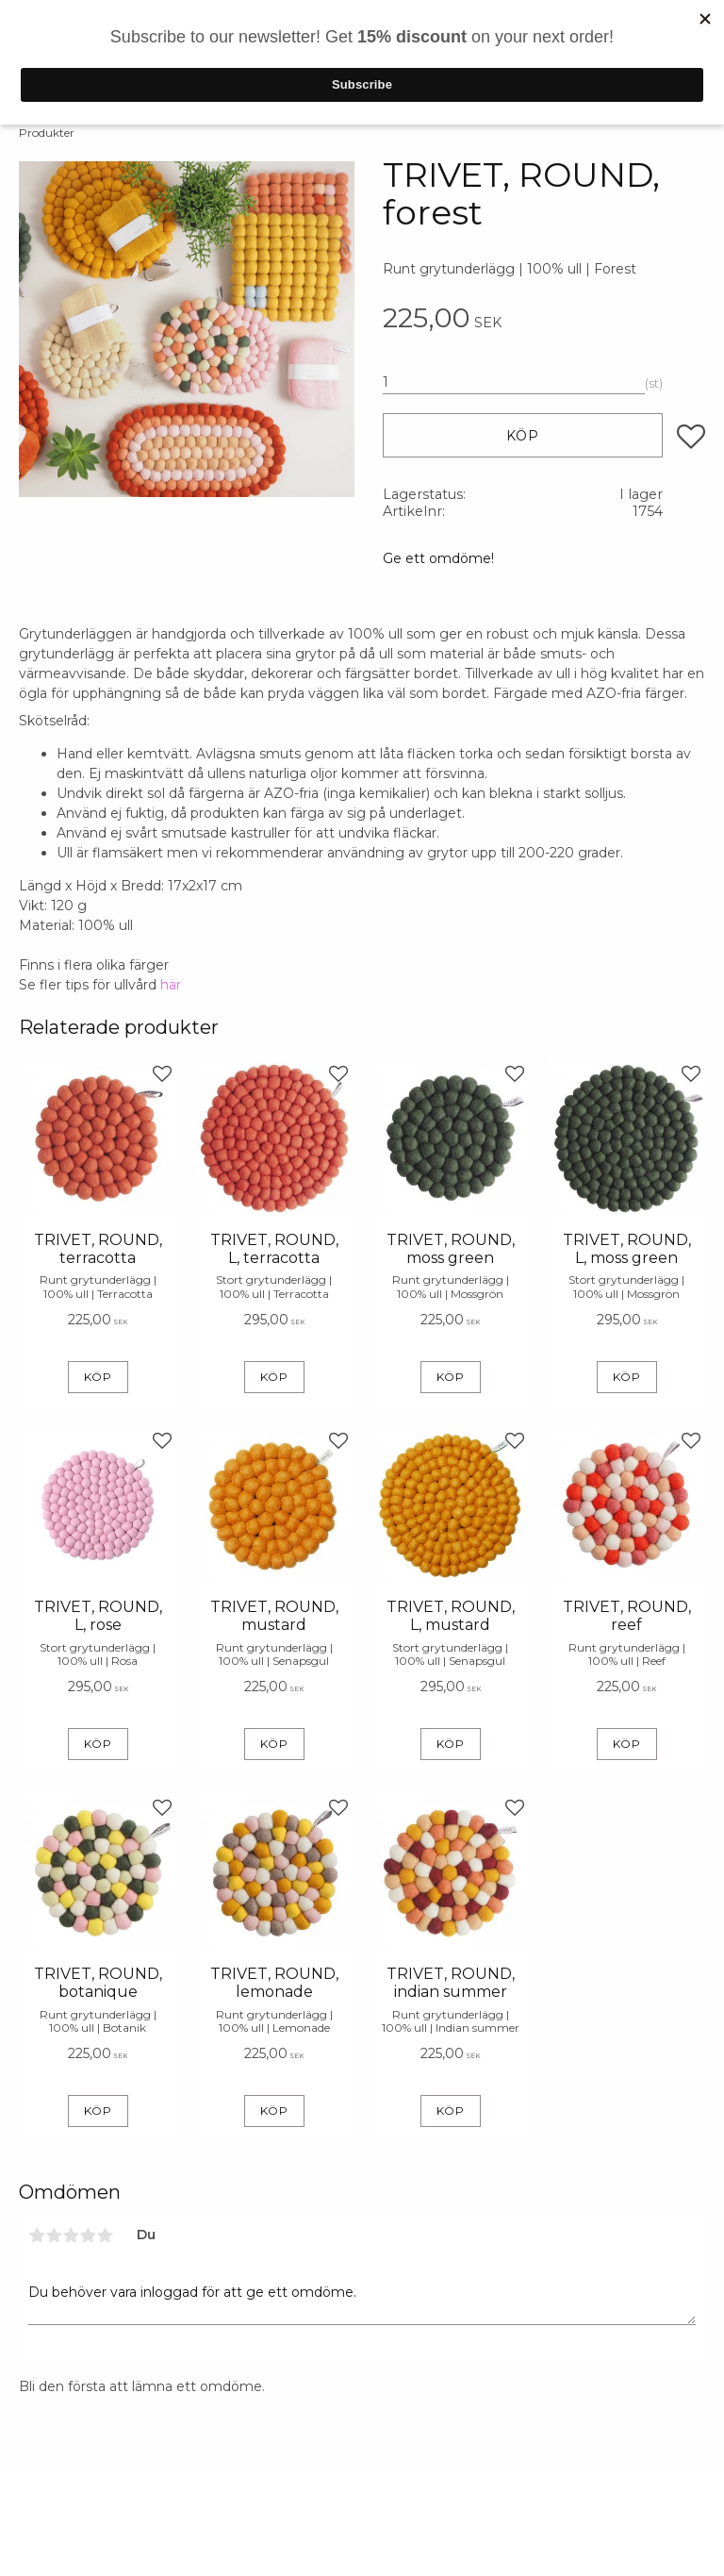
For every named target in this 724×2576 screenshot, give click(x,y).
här (170, 984)
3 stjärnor (70, 2235)
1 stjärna (36, 2235)
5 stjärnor (104, 2235)
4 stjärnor (87, 2235)
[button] (691, 437)
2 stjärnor (53, 2235)
